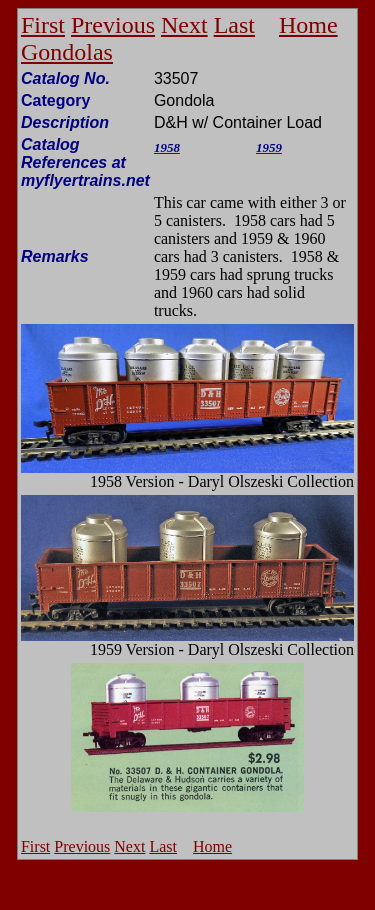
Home (308, 25)
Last (234, 25)
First (43, 25)
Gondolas (67, 52)
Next (184, 25)
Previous (113, 25)
